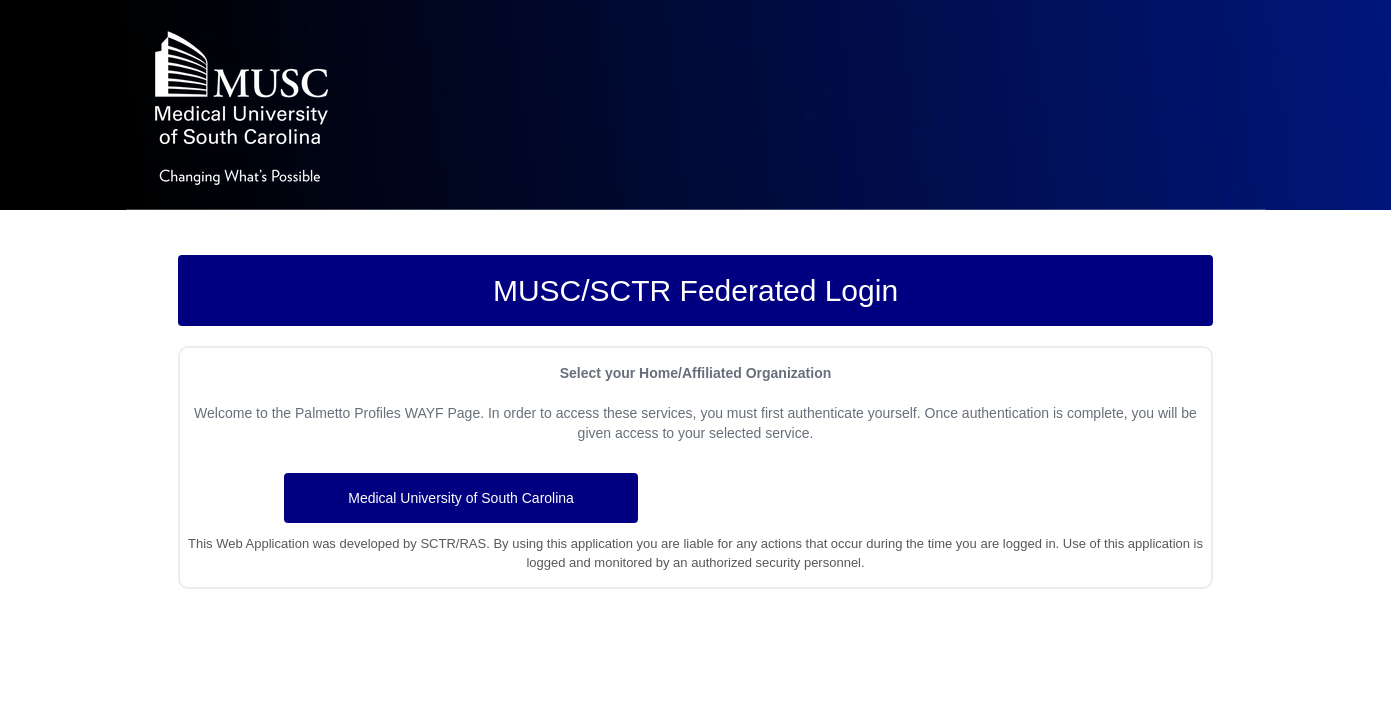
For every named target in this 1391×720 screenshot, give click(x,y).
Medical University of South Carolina (461, 498)
